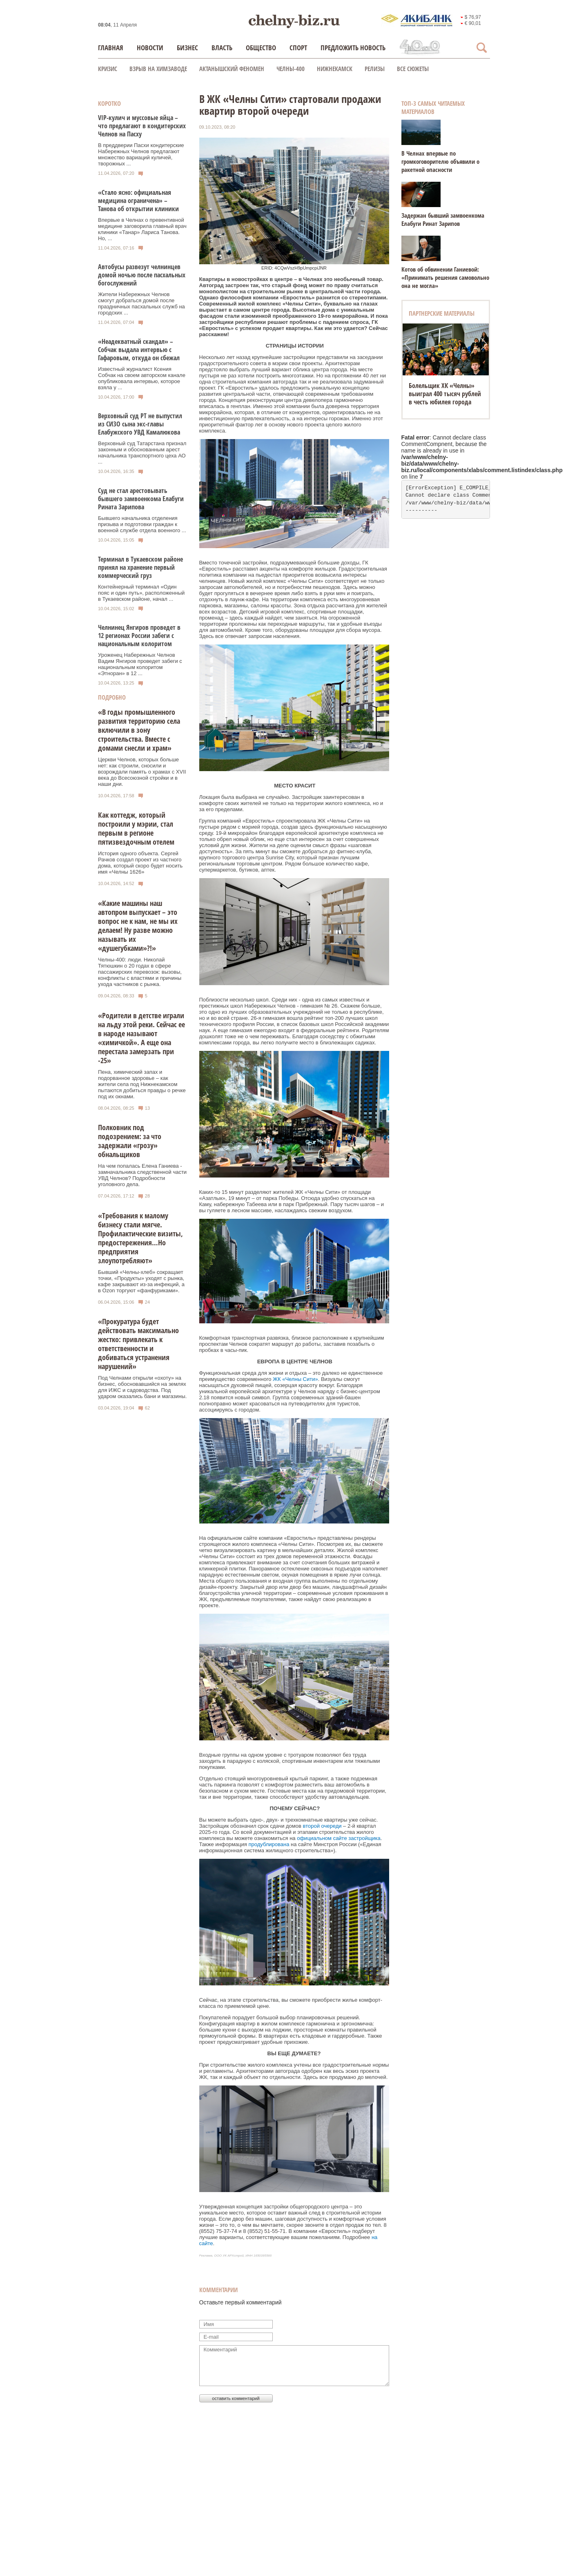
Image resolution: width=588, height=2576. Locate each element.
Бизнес (187, 47)
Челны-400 (290, 69)
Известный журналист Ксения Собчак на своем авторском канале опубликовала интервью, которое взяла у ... (141, 378)
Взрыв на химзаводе (158, 69)
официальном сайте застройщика (339, 1838)
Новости (150, 47)
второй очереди (322, 1826)
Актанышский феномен (231, 69)
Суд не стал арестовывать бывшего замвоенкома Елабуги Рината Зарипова (141, 498)
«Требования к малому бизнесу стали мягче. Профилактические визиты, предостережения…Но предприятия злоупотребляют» (140, 1238)
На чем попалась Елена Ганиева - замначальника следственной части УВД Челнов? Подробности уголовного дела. (142, 1175)
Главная (110, 47)
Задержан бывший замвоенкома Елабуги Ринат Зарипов (442, 219)
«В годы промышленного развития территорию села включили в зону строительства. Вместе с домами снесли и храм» (139, 730)
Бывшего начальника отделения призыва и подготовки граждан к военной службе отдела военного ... (142, 524)
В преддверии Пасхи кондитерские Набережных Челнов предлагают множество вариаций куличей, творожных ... (141, 154)
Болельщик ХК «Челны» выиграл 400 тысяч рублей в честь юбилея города (445, 393)
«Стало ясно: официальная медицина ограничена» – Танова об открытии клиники (138, 200)
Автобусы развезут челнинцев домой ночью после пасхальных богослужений (141, 275)
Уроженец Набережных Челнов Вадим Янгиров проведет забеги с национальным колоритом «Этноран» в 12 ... (140, 664)
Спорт (298, 47)
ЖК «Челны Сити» (295, 1379)
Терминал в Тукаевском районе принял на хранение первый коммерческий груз (140, 567)
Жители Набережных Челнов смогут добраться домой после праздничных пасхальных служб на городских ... (141, 303)
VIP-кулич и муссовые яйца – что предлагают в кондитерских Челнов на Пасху (142, 125)
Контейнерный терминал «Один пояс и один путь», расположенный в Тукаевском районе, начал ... (141, 593)
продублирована (268, 1844)
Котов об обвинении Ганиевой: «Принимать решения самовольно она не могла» (445, 277)
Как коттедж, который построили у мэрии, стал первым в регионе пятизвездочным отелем (136, 828)
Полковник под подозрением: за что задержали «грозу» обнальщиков (129, 1140)
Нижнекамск (334, 69)
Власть (222, 47)
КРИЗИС (107, 69)
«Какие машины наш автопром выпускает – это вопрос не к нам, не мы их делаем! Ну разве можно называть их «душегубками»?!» (138, 925)
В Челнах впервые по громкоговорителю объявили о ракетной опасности (440, 161)
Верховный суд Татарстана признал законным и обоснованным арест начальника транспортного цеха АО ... (142, 452)
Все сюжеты (413, 69)
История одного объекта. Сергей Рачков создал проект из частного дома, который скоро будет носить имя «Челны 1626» (140, 862)
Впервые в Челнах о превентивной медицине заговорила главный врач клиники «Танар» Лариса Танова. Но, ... (142, 229)
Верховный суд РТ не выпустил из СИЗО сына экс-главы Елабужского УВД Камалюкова (140, 424)
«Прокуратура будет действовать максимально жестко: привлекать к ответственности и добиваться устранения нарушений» (138, 1343)
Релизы (375, 69)
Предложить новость (353, 47)
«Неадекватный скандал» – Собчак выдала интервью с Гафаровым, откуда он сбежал (139, 349)
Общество (261, 47)
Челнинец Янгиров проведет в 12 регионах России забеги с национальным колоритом (139, 635)
